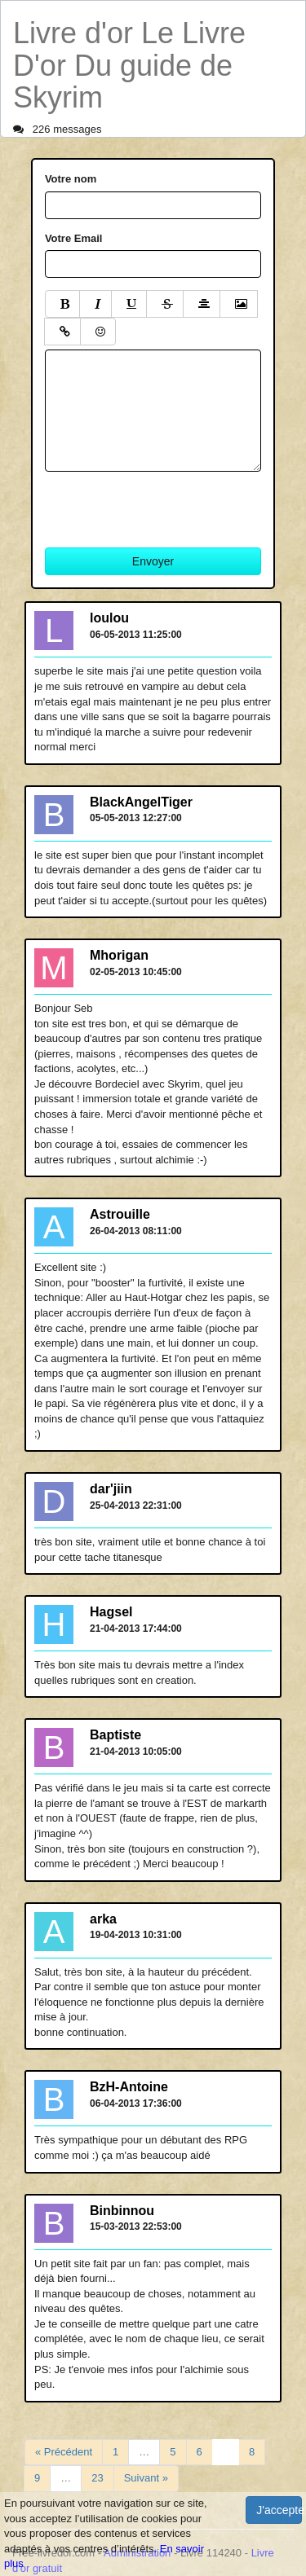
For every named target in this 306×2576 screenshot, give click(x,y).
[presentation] (169, 503)
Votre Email (74, 238)
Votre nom (70, 179)
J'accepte (279, 2510)
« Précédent (63, 2452)
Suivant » (146, 2478)
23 (97, 2478)
